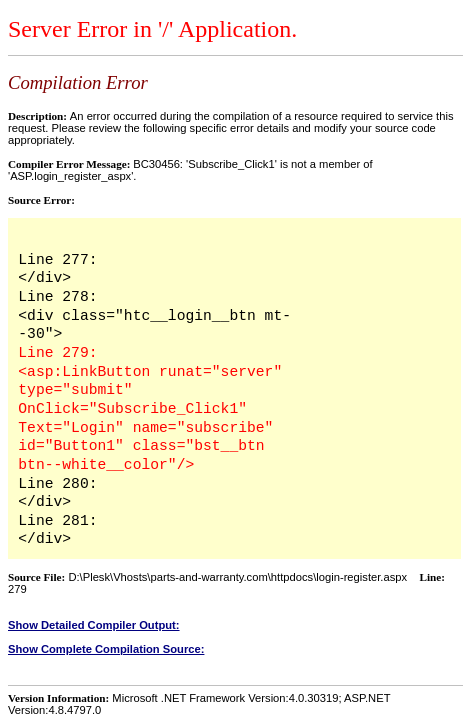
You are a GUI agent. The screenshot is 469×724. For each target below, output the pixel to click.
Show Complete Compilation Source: (106, 649)
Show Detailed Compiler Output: (94, 625)
